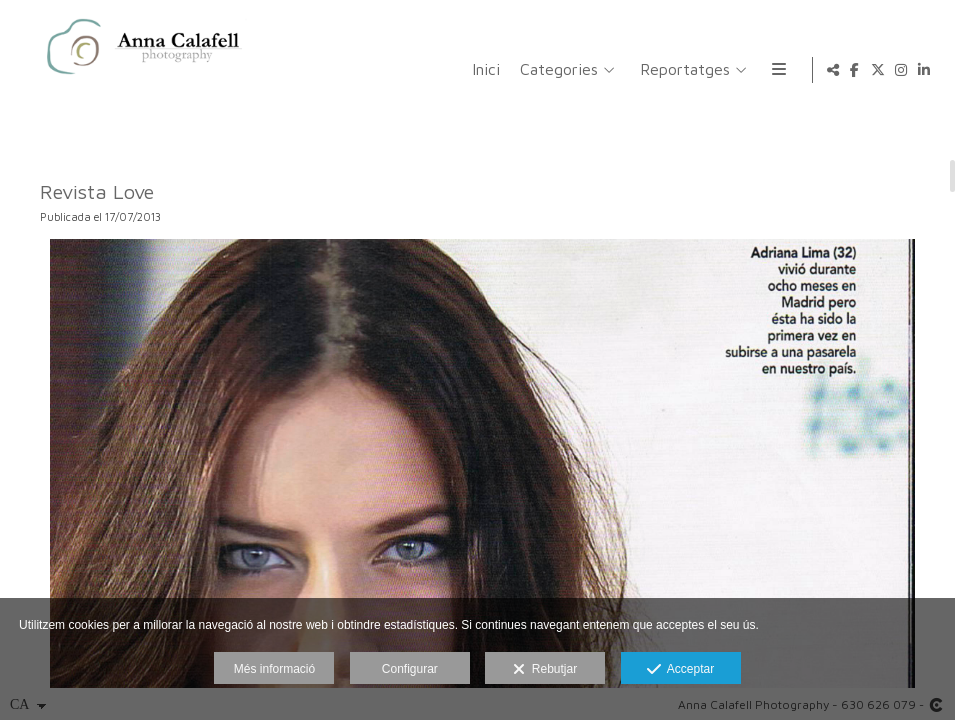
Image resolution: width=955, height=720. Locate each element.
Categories (438, 69)
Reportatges (564, 69)
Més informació (274, 669)
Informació (688, 69)
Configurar (410, 669)
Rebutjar (545, 670)
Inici (365, 69)
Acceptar (680, 670)
